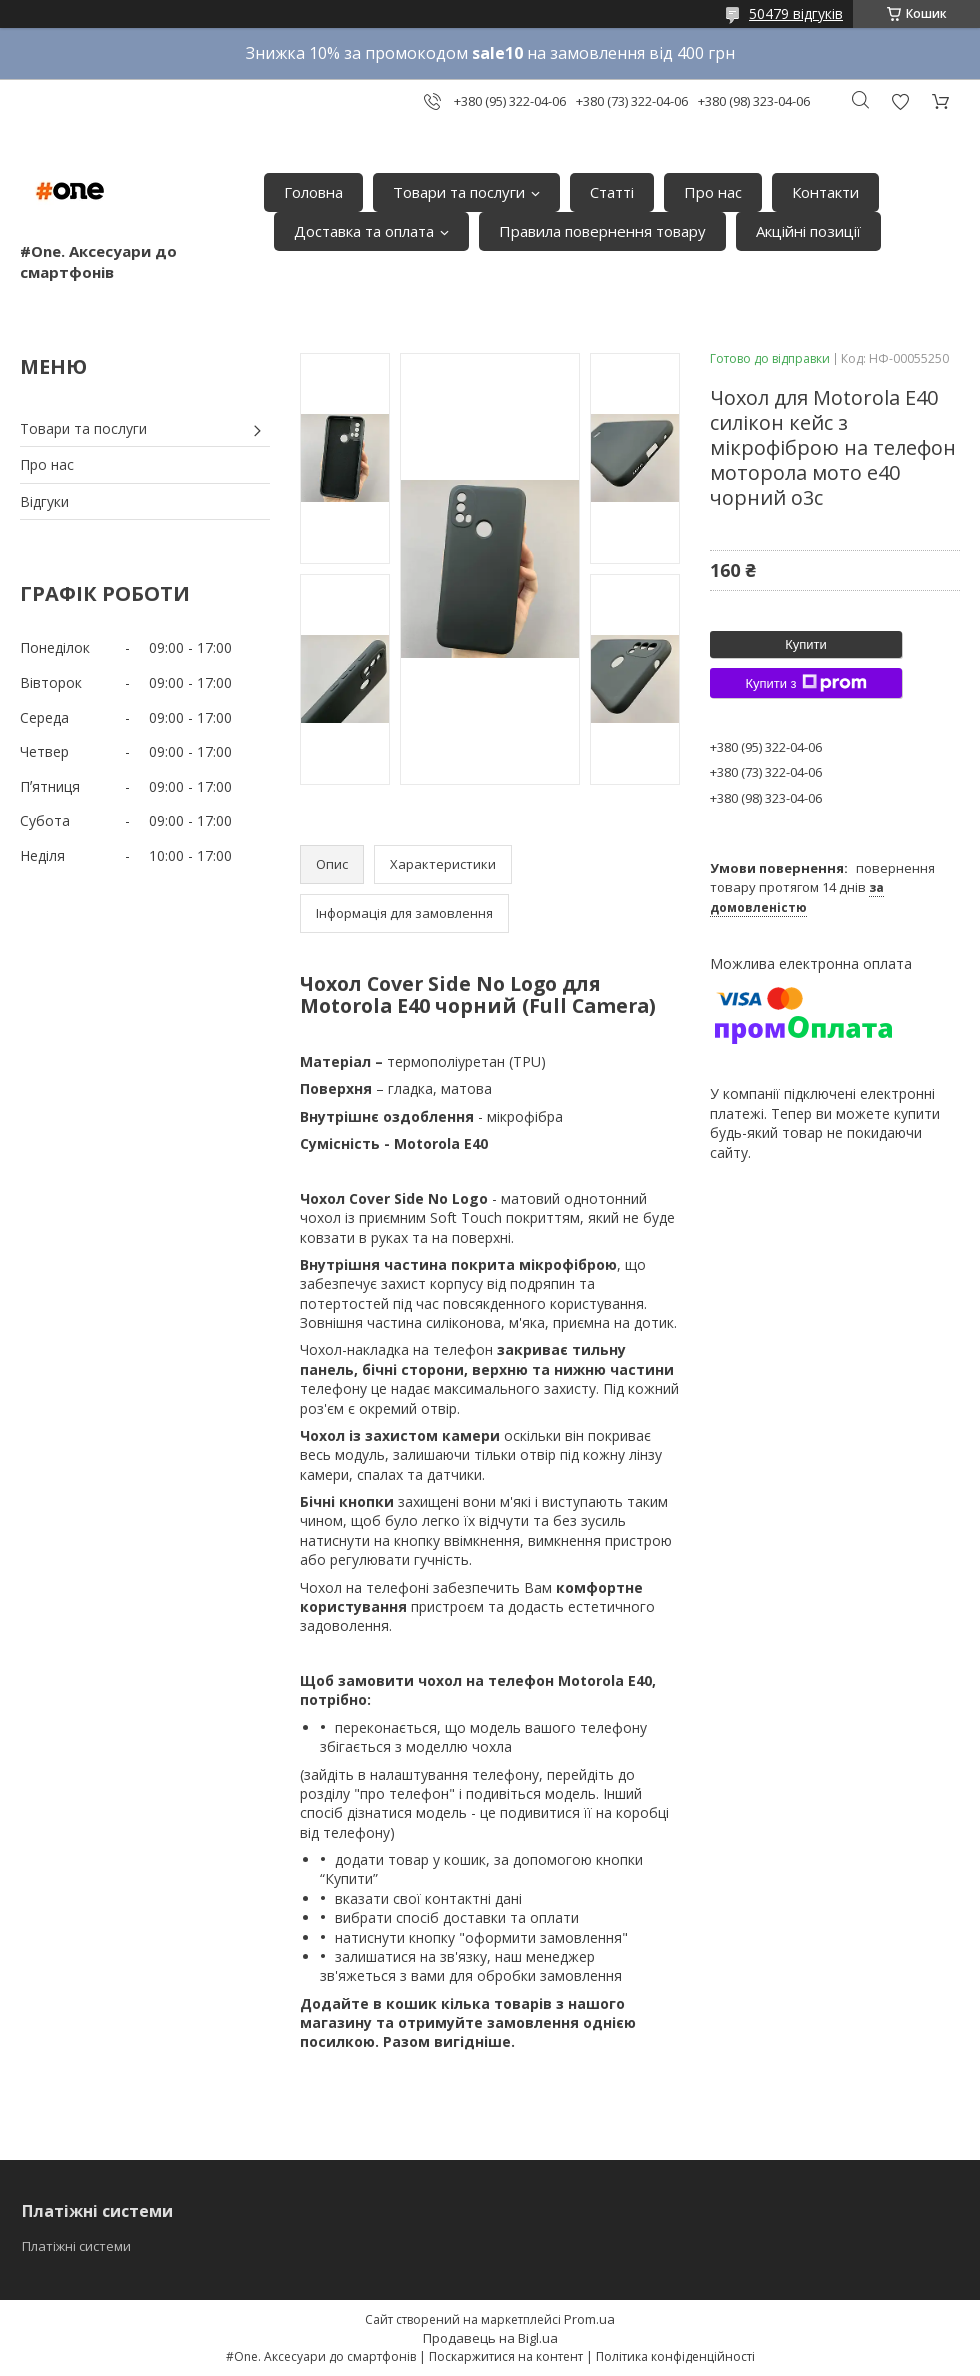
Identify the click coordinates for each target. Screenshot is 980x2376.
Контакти (825, 192)
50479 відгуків (796, 13)
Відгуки (44, 501)
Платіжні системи (76, 2246)
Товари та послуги (459, 192)
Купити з (805, 683)
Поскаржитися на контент (506, 2356)
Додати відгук (900, 101)
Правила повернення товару (602, 231)
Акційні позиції (808, 231)
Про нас (713, 192)
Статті (612, 192)
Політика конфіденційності (675, 2356)
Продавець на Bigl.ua (490, 2338)
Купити (806, 644)
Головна (313, 192)
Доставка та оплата (364, 231)
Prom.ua (589, 2319)
